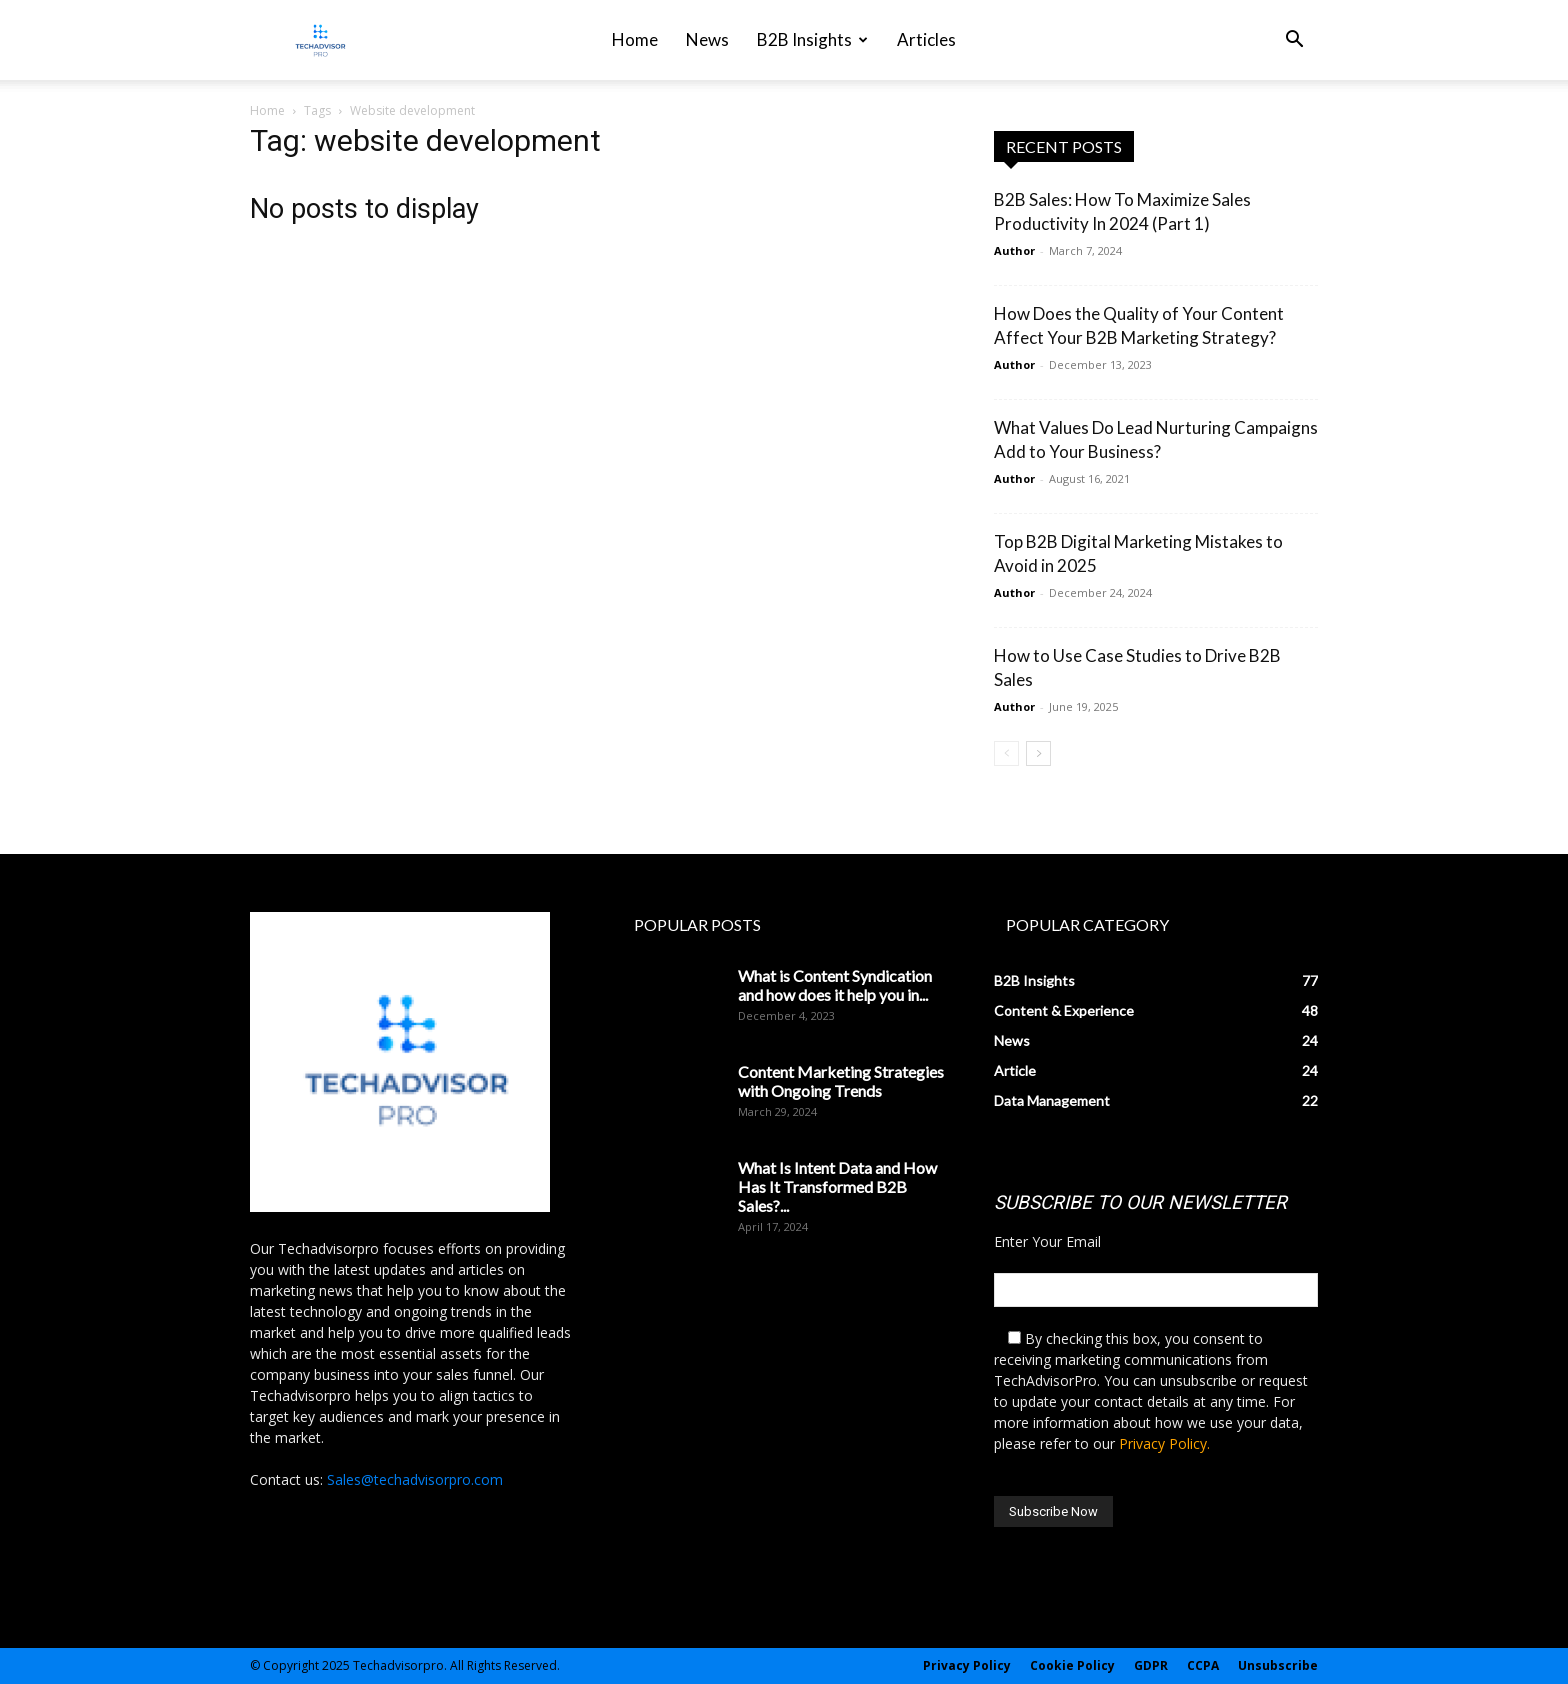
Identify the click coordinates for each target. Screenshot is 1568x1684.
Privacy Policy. (1164, 1443)
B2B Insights (812, 39)
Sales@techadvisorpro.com (415, 1479)
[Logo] (320, 40)
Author (1014, 250)
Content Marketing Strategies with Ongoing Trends (841, 1081)
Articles (926, 39)
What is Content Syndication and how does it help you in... (835, 985)
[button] (1294, 41)
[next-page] (1038, 753)
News (707, 39)
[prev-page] (1006, 753)
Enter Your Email (1047, 1241)
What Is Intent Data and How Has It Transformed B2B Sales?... (837, 1186)
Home (635, 39)
